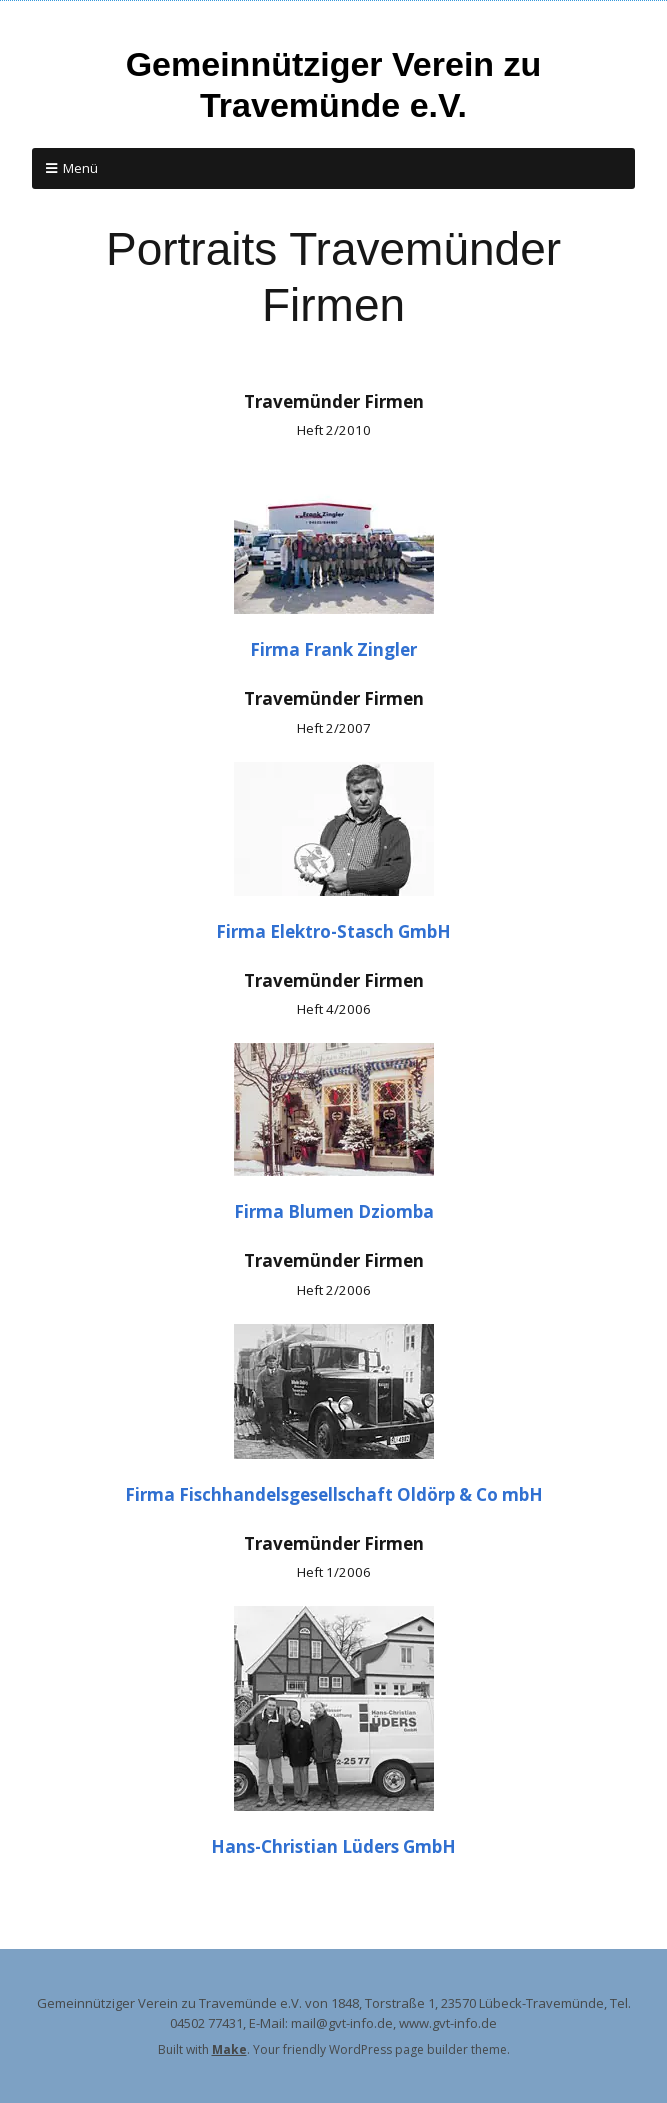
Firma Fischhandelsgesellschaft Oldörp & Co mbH (334, 1494)
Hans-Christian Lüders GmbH (333, 1846)
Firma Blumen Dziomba (334, 1211)
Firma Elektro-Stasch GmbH (333, 931)
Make (229, 2049)
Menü (80, 168)
